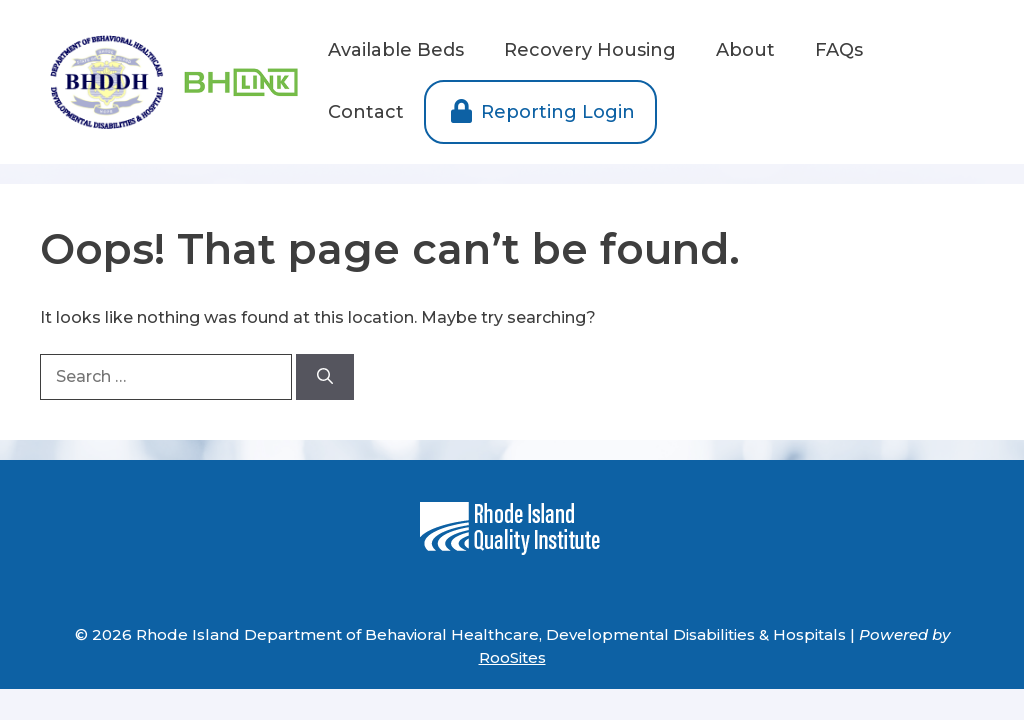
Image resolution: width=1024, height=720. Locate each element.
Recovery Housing (590, 50)
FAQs (839, 50)
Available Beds (396, 50)
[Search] (325, 377)
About (745, 50)
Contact (366, 112)
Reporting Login (540, 112)
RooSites (512, 657)
